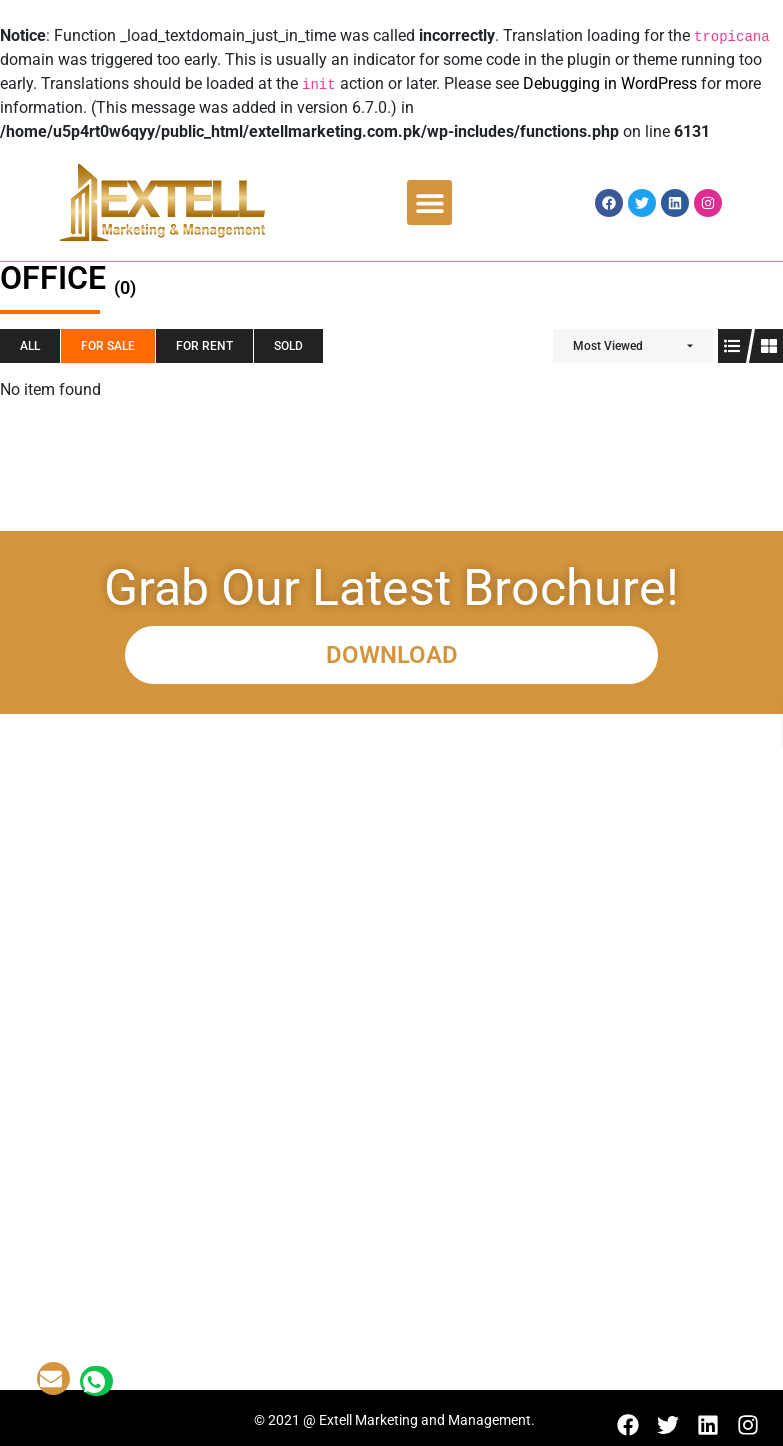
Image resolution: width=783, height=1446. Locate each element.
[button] (429, 202)
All (30, 346)
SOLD (288, 346)
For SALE (108, 346)
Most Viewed (608, 346)
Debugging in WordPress (610, 83)
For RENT (204, 346)
